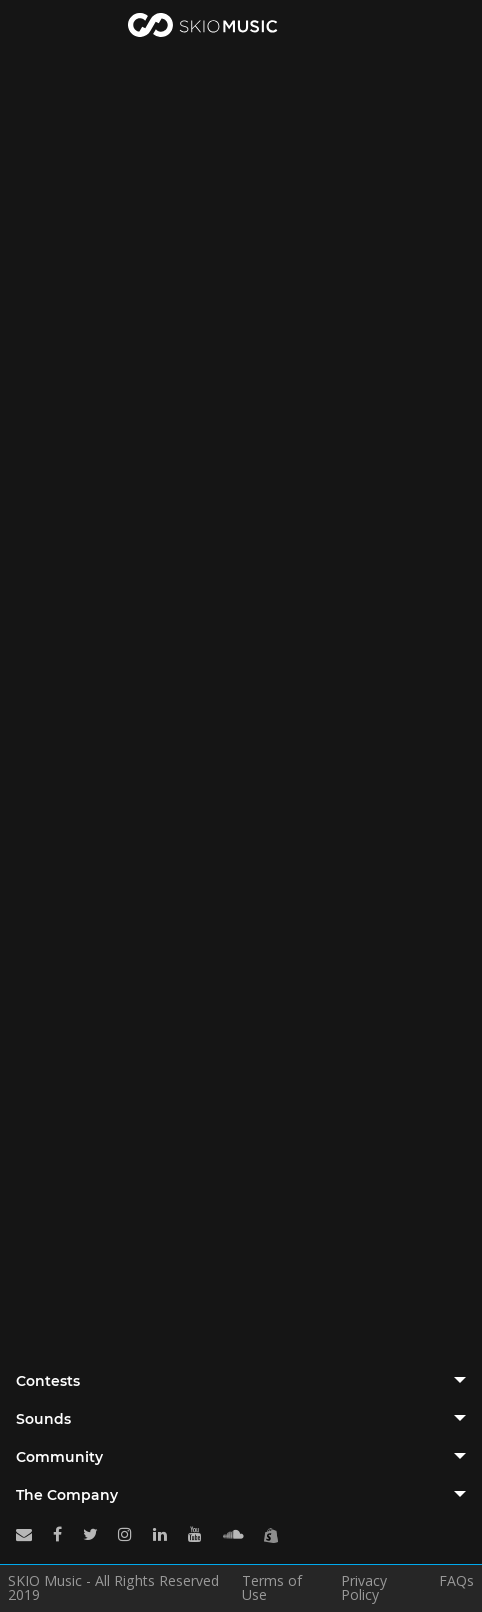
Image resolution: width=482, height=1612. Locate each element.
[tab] (241, 1381)
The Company (67, 1495)
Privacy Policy (364, 1588)
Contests (48, 1381)
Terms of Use (272, 1588)
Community (59, 1457)
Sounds (43, 1419)
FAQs (456, 1582)
